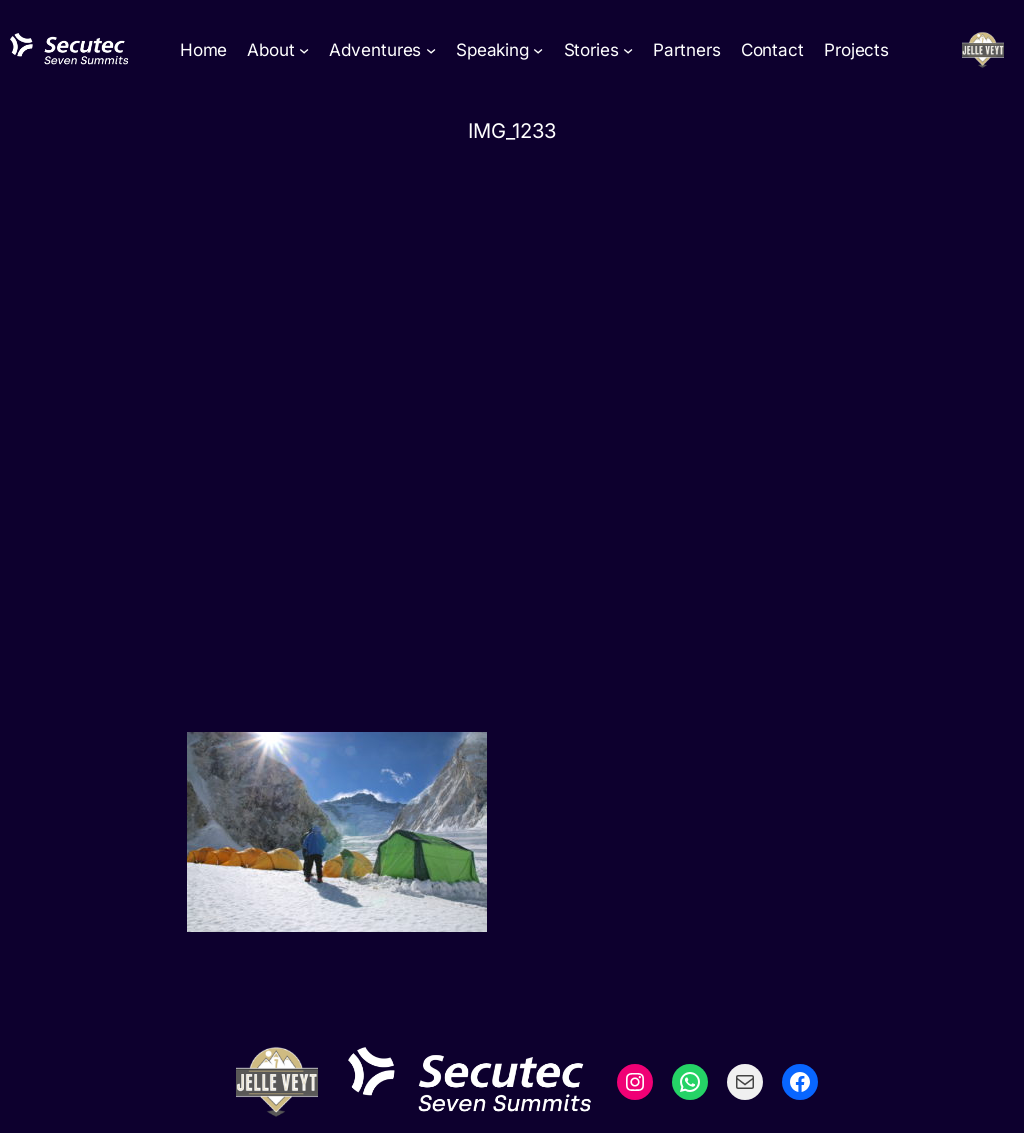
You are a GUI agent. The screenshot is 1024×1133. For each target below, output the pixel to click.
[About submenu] (304, 50)
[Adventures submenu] (431, 50)
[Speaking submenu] (538, 50)
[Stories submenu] (628, 50)
